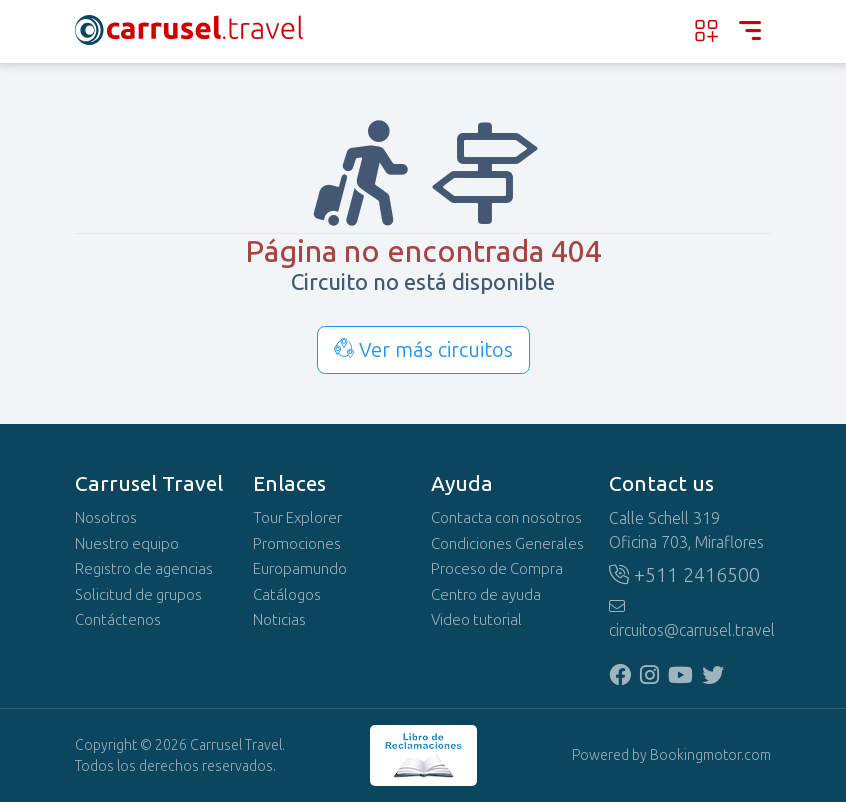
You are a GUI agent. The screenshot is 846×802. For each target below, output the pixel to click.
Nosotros (106, 518)
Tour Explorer (297, 518)
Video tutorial (476, 620)
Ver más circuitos (423, 350)
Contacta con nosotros (506, 518)
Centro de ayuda (486, 595)
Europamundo (300, 569)
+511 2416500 (684, 575)
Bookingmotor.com (710, 755)
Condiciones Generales (507, 544)
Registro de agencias (144, 569)
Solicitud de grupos (138, 595)
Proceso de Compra (497, 569)
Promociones (297, 544)
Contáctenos (118, 620)
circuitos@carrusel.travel (690, 619)
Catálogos (287, 595)
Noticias (279, 620)
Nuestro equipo (127, 544)
